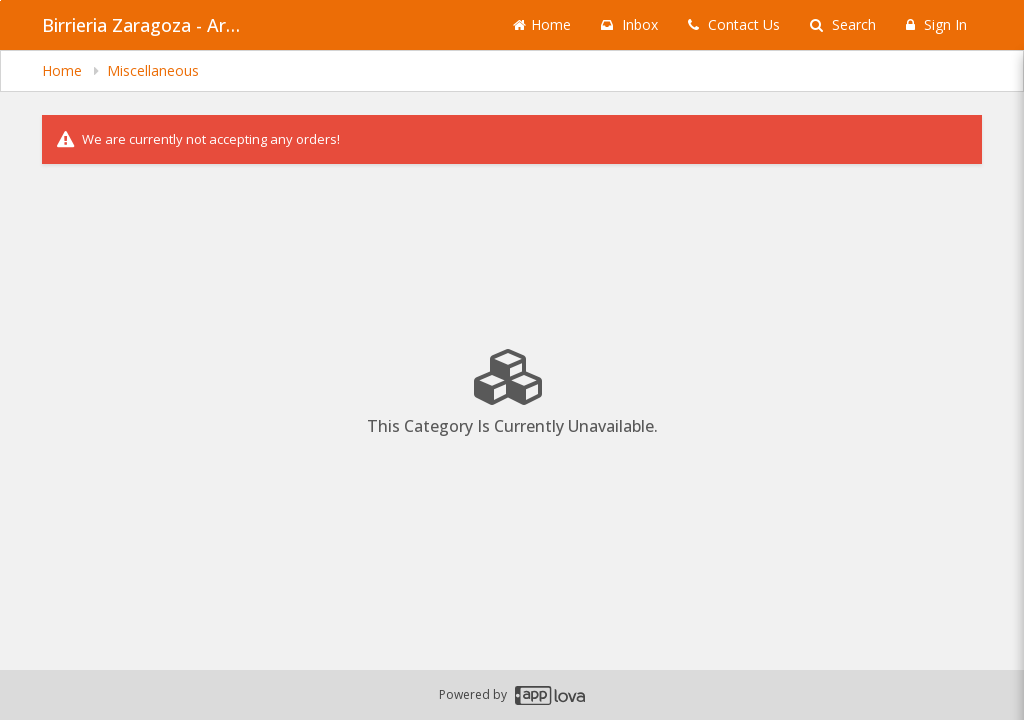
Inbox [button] (629, 24)
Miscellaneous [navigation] (153, 70)
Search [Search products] (843, 24)
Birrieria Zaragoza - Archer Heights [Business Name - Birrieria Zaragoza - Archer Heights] (142, 25)
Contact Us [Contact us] (734, 24)
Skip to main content (0, 0)
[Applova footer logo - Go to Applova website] (550, 695)
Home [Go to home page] (542, 24)
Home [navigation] (64, 70)
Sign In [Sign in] (936, 24)
